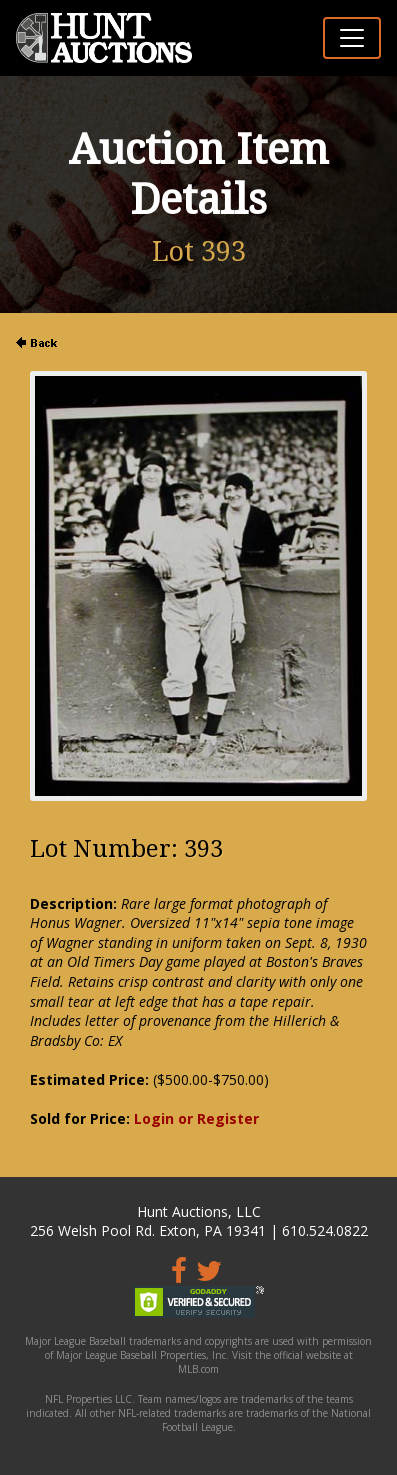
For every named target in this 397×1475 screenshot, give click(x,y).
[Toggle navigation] (352, 38)
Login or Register (196, 1118)
